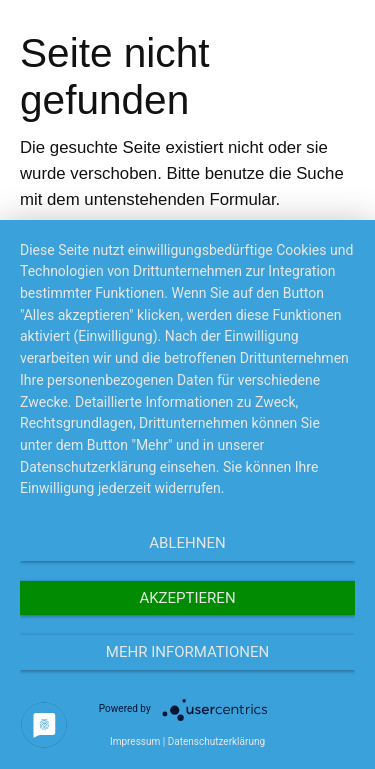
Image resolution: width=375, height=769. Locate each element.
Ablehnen (187, 543)
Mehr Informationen (187, 652)
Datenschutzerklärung (216, 741)
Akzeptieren (187, 598)
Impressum (135, 741)
